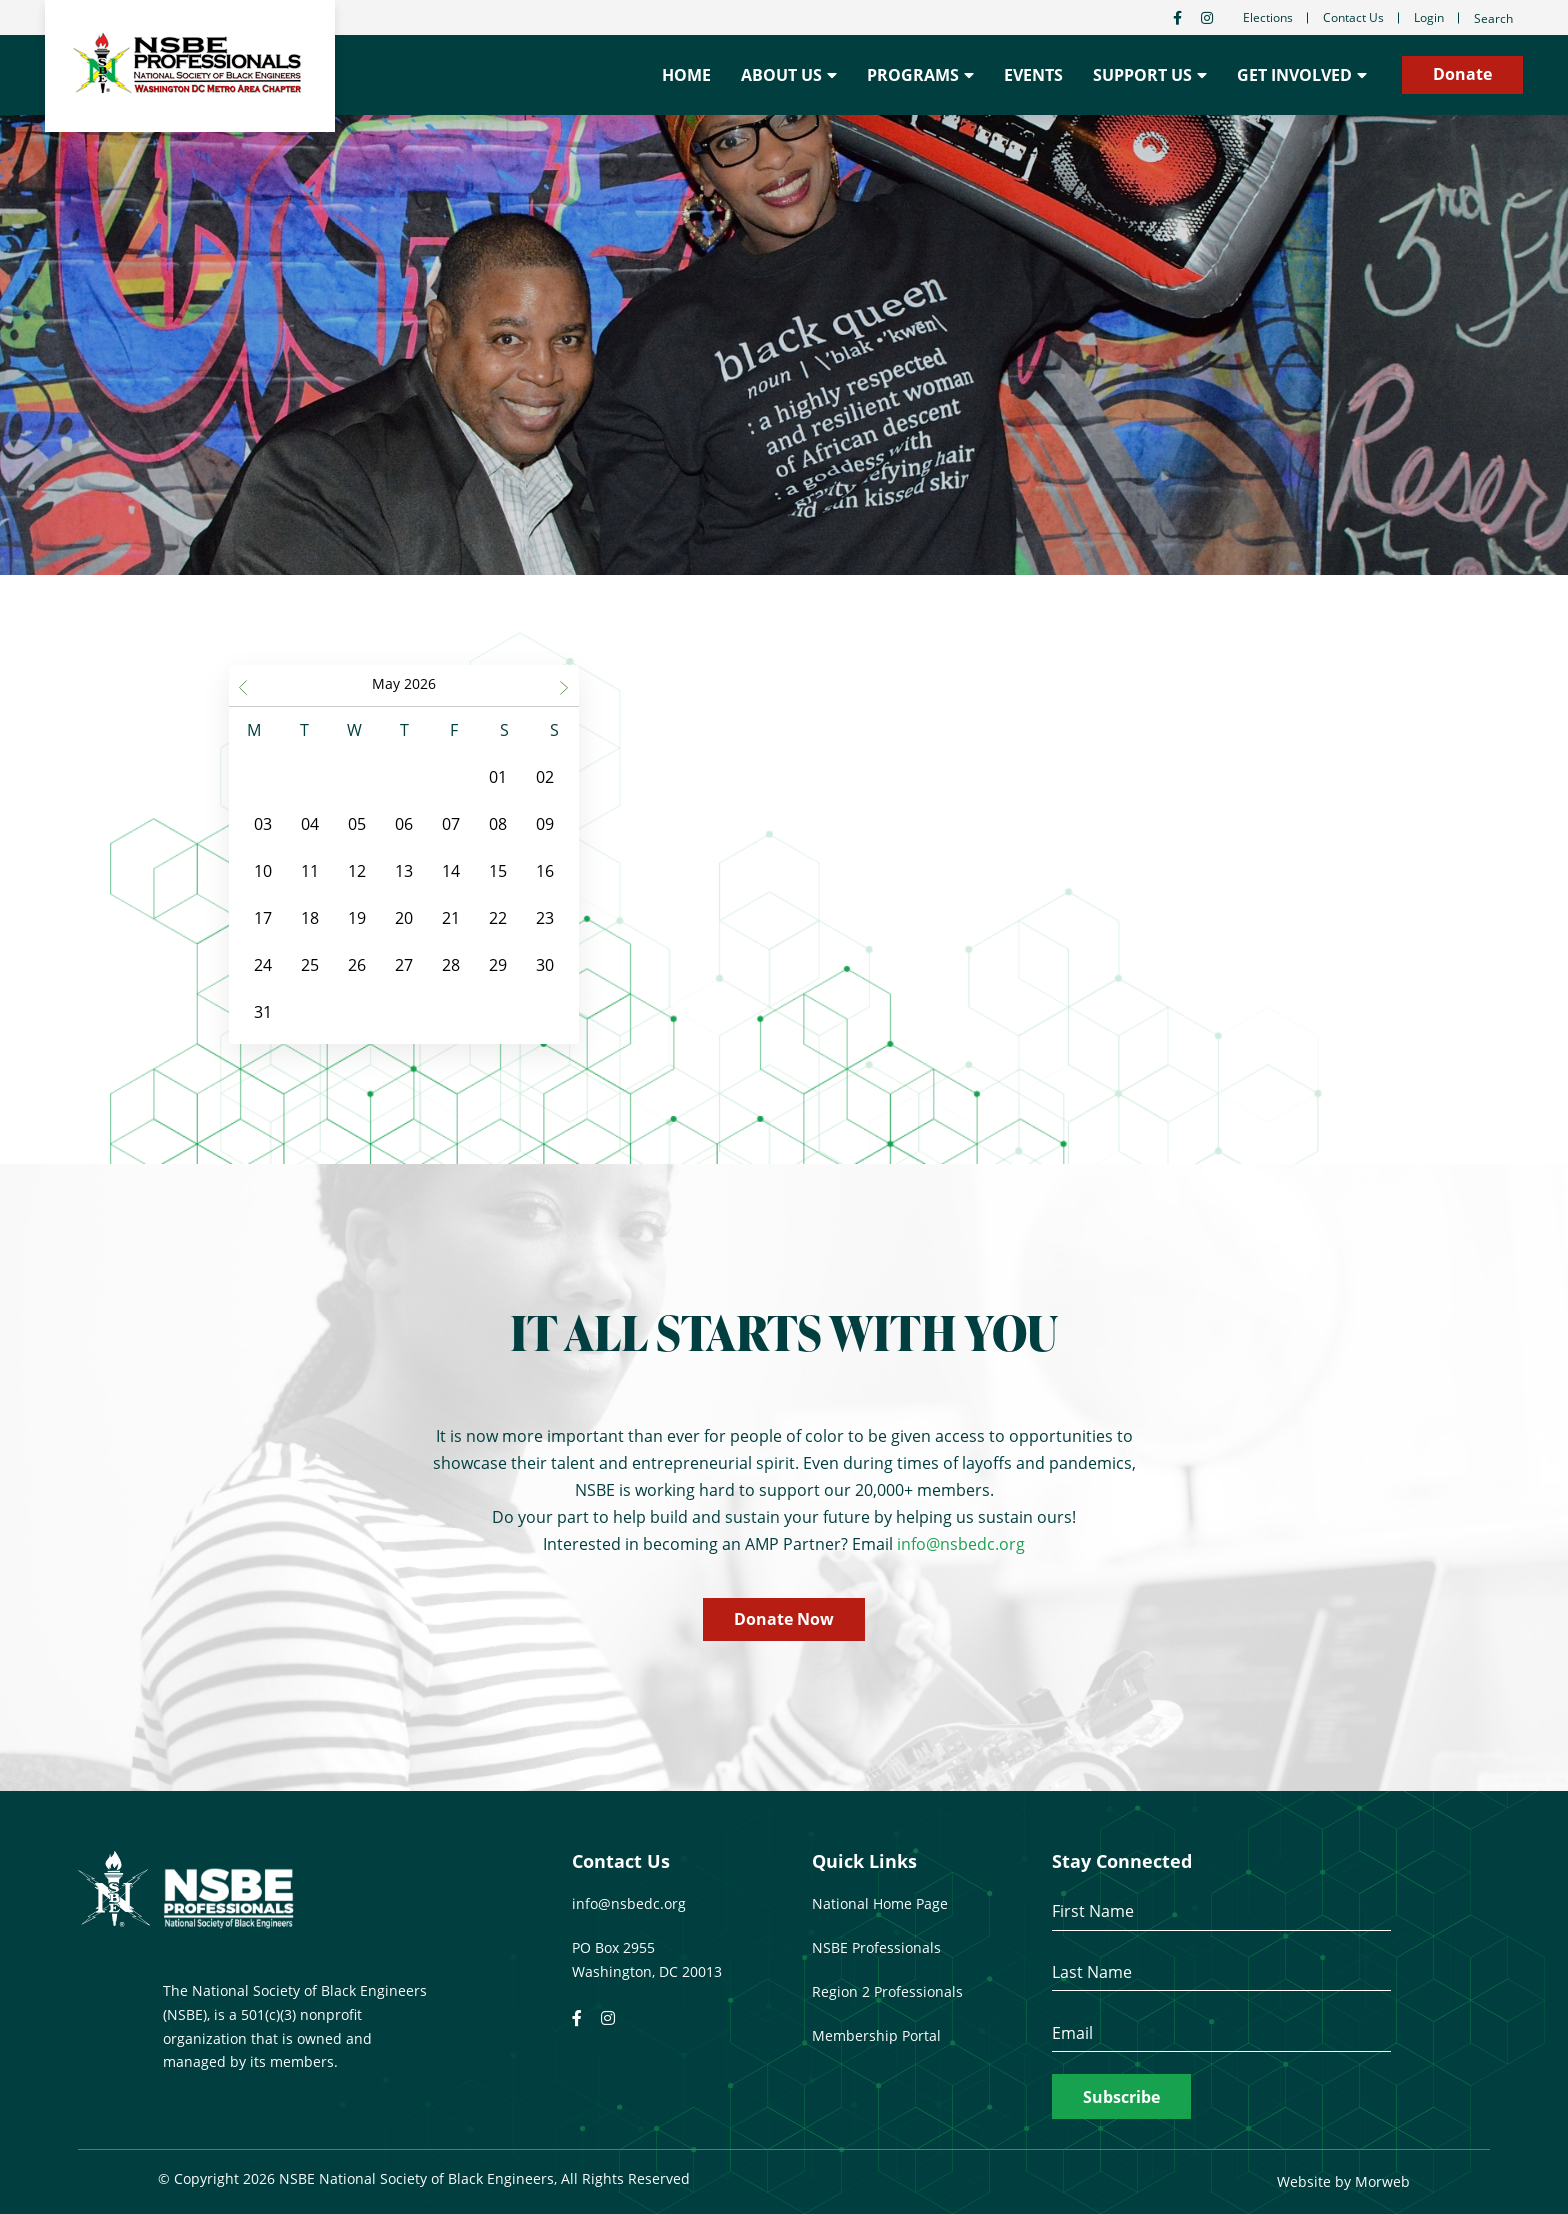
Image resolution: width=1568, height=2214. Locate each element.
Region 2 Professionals (887, 1991)
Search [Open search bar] (1493, 18)
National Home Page (880, 1903)
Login (1429, 17)
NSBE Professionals (876, 1947)
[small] (1177, 18)
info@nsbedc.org (961, 1543)
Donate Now (784, 1619)
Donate (1462, 74)
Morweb (1382, 2181)
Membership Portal (876, 2035)
